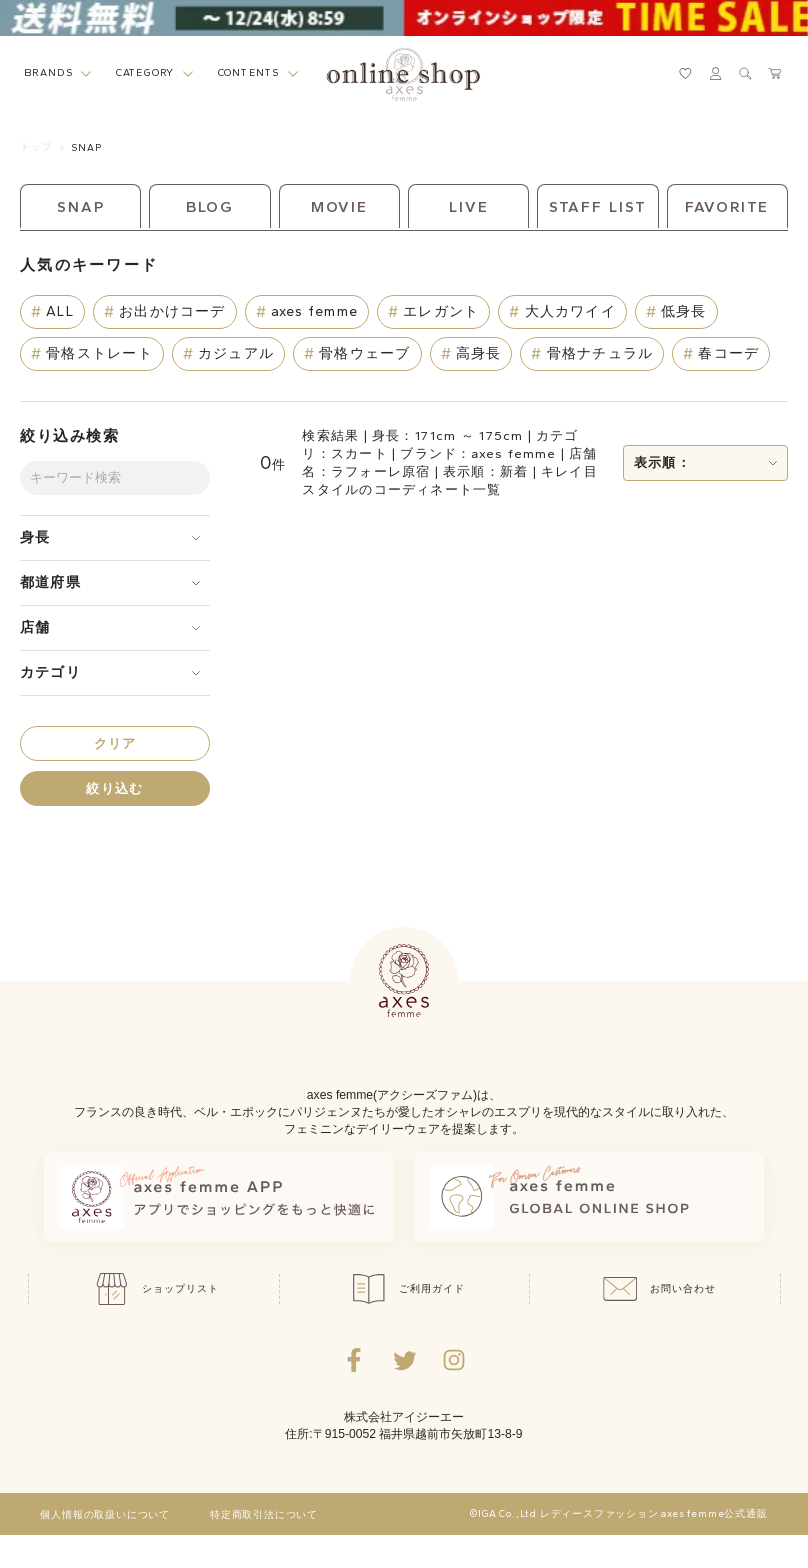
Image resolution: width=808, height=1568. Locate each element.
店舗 (35, 627)
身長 (35, 537)
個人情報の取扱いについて (105, 1515)
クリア (115, 743)
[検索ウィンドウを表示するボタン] (745, 73)
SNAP (86, 147)
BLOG (210, 207)
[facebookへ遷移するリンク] (354, 1360)
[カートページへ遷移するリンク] (775, 73)
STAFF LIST (598, 207)
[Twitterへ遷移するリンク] (404, 1360)
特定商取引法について (264, 1515)
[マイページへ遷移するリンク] (715, 73)
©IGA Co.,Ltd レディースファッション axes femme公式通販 (618, 1514)
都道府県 (50, 582)
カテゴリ (50, 672)
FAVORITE (727, 207)
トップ (36, 146)
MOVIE (339, 207)
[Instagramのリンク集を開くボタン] (454, 1360)
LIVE (469, 207)
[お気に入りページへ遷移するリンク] (685, 73)
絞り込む (114, 788)
